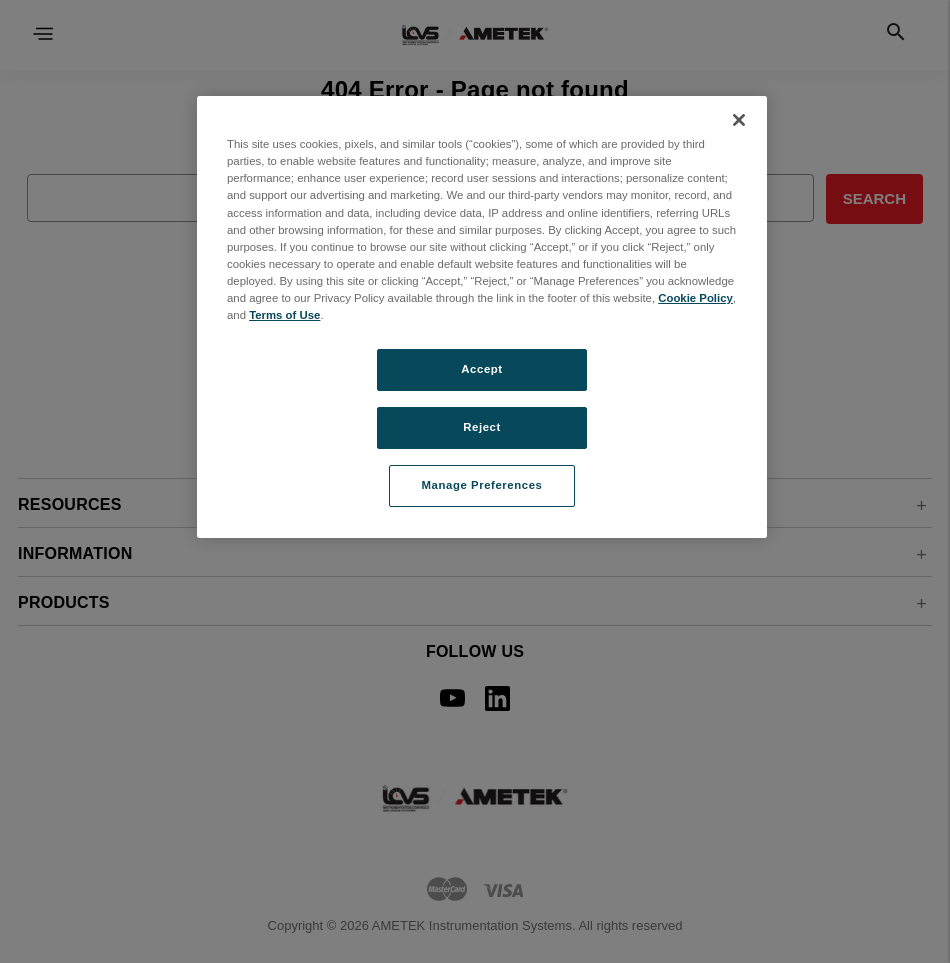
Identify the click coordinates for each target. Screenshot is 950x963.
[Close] (739, 120)
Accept (481, 369)
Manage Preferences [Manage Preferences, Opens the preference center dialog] (482, 485)
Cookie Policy (695, 298)
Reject (482, 427)
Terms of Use (284, 315)
